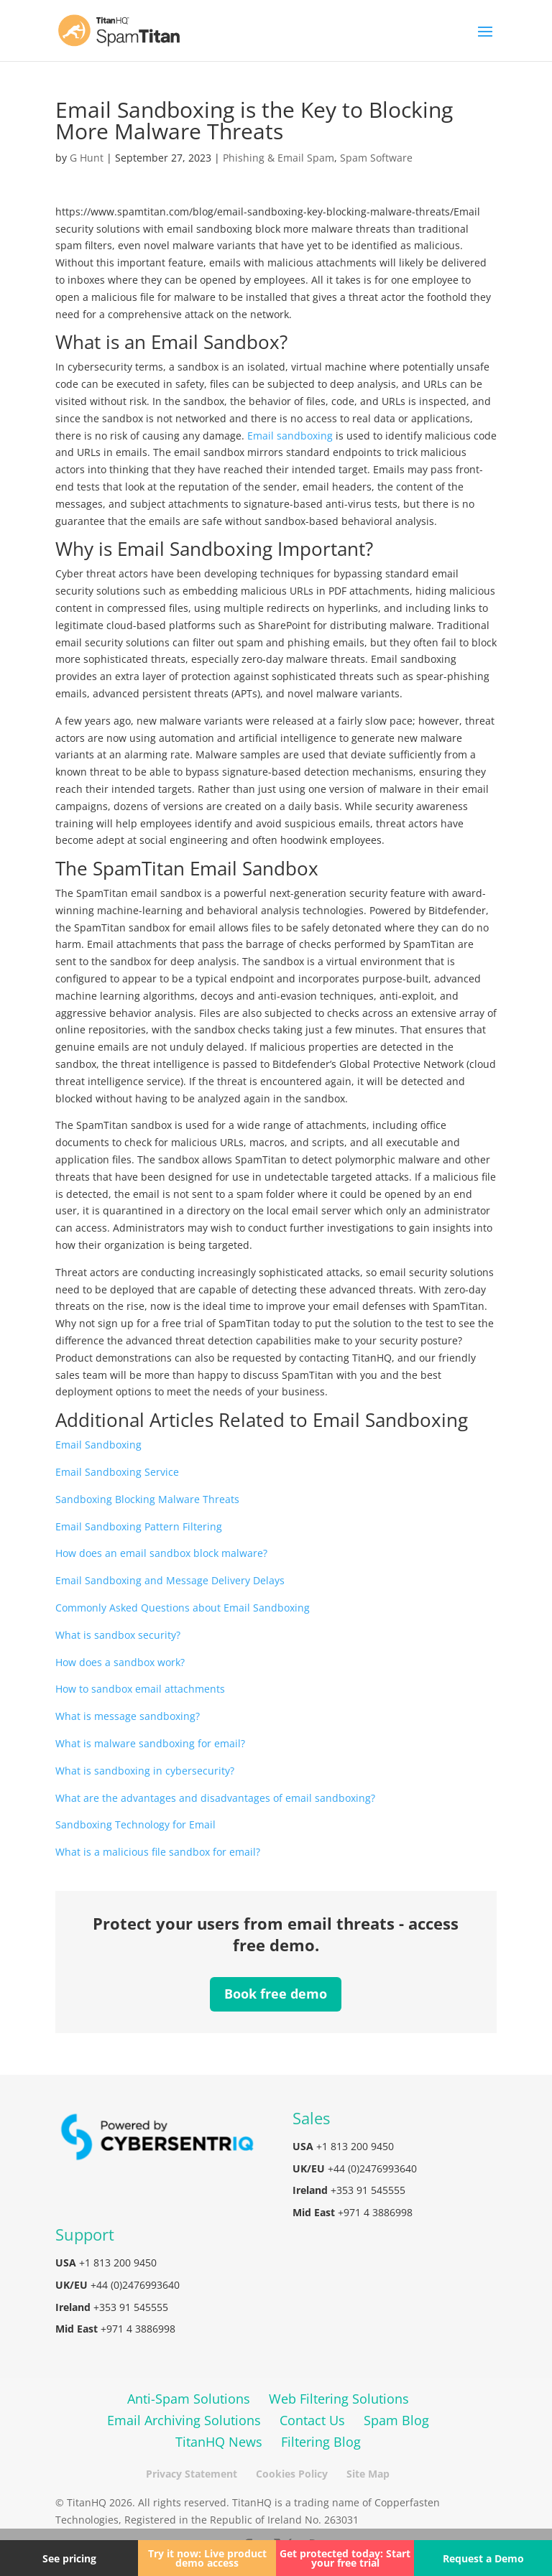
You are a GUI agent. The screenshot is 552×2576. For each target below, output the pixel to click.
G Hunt (87, 157)
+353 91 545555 (368, 2190)
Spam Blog (396, 2420)
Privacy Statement (191, 2473)
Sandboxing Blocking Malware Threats (147, 1499)
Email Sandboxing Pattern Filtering (138, 1526)
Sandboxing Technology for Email (135, 1824)
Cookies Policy (292, 2473)
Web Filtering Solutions (339, 2398)
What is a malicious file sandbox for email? (157, 1852)
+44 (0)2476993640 (372, 2168)
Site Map (368, 2473)
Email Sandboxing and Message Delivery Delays (170, 1580)
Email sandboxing (290, 435)
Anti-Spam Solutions (188, 2398)
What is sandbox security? (117, 1635)
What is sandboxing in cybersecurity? (144, 1770)
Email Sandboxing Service (117, 1472)
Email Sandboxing (98, 1444)
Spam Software (376, 157)
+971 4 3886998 (375, 2212)
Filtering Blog (321, 2441)
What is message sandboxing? (127, 1716)
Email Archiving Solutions (184, 2420)
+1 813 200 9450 (355, 2146)
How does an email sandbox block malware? (161, 1553)
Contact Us (312, 2420)
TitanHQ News (218, 2441)
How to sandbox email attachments (140, 1689)
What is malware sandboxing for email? (150, 1743)
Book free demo (275, 1993)
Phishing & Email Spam (278, 157)
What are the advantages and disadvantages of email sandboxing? (215, 1798)
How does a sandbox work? (120, 1662)
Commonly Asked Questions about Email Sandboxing (182, 1607)
